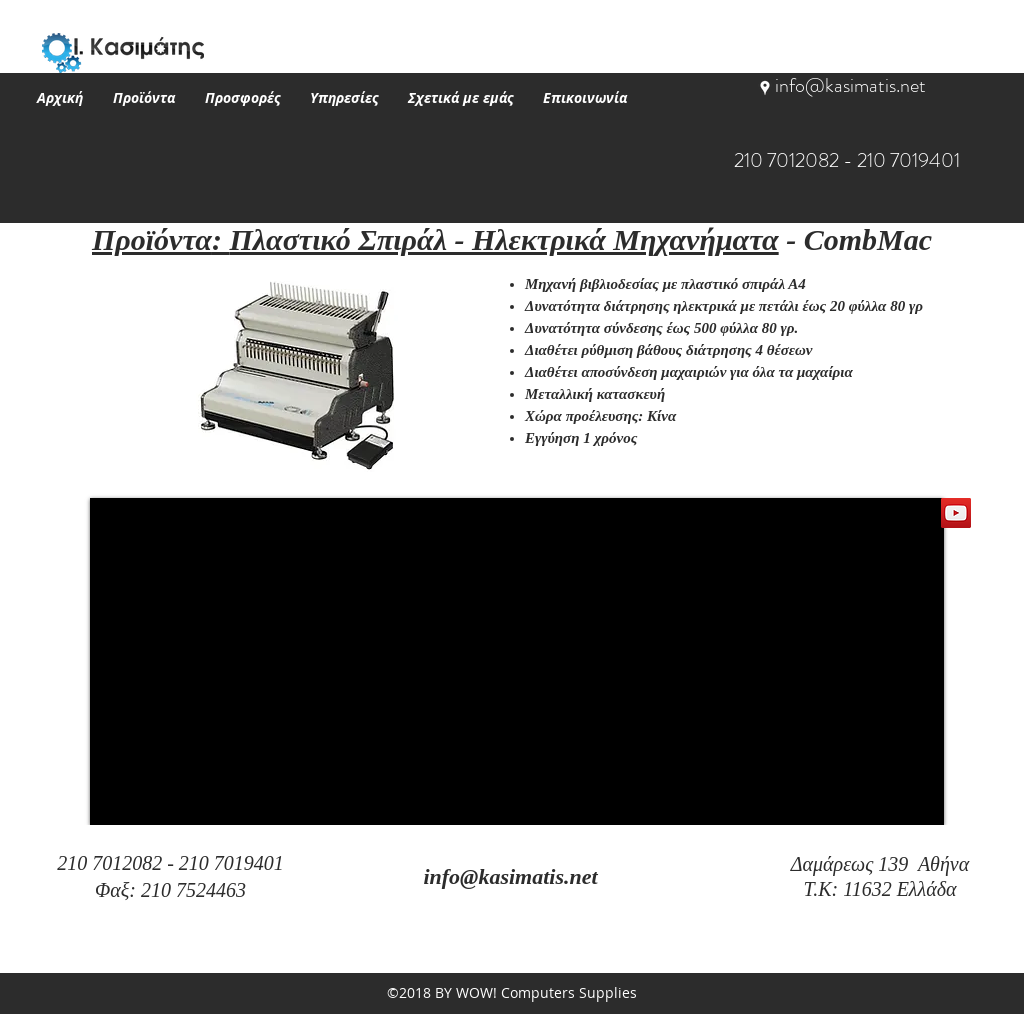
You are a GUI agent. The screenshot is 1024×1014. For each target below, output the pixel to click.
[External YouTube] (517, 661)
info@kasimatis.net (850, 85)
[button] (144, 97)
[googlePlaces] (765, 88)
